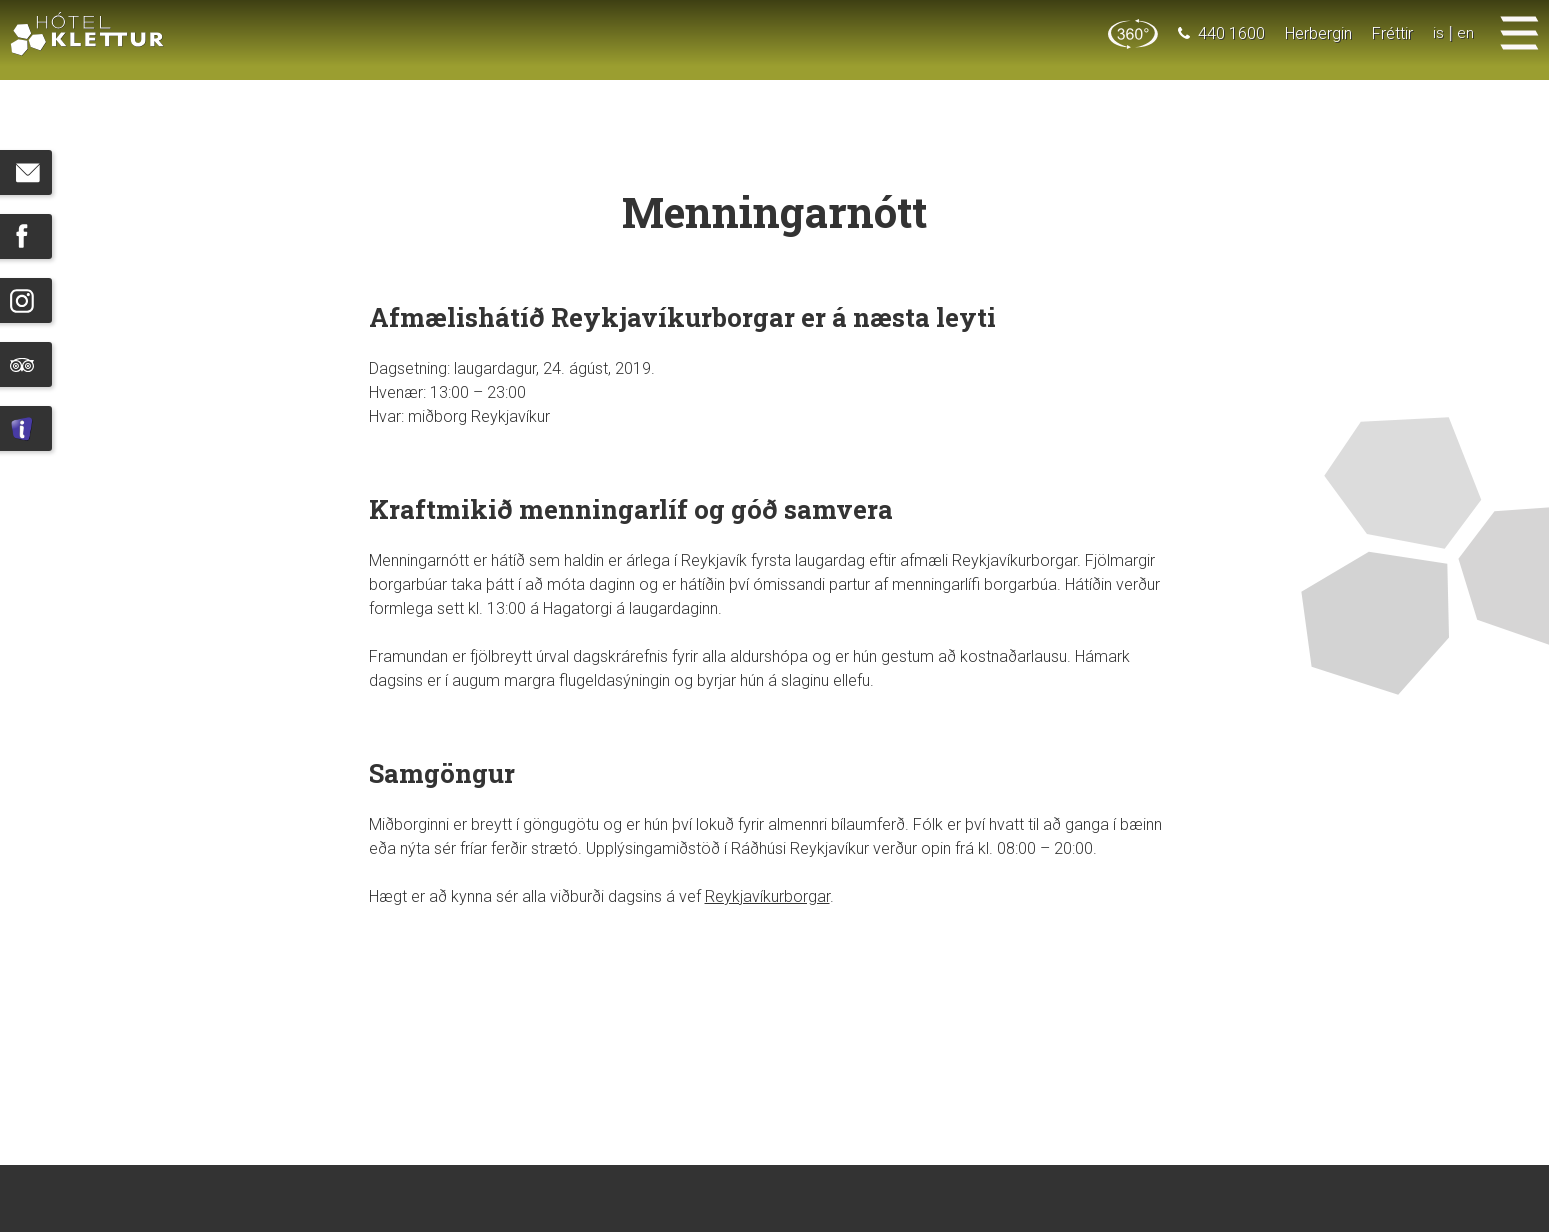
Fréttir (1392, 33)
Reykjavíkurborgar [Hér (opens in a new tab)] (767, 896)
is (1438, 33)
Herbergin (1318, 33)
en (1465, 33)
